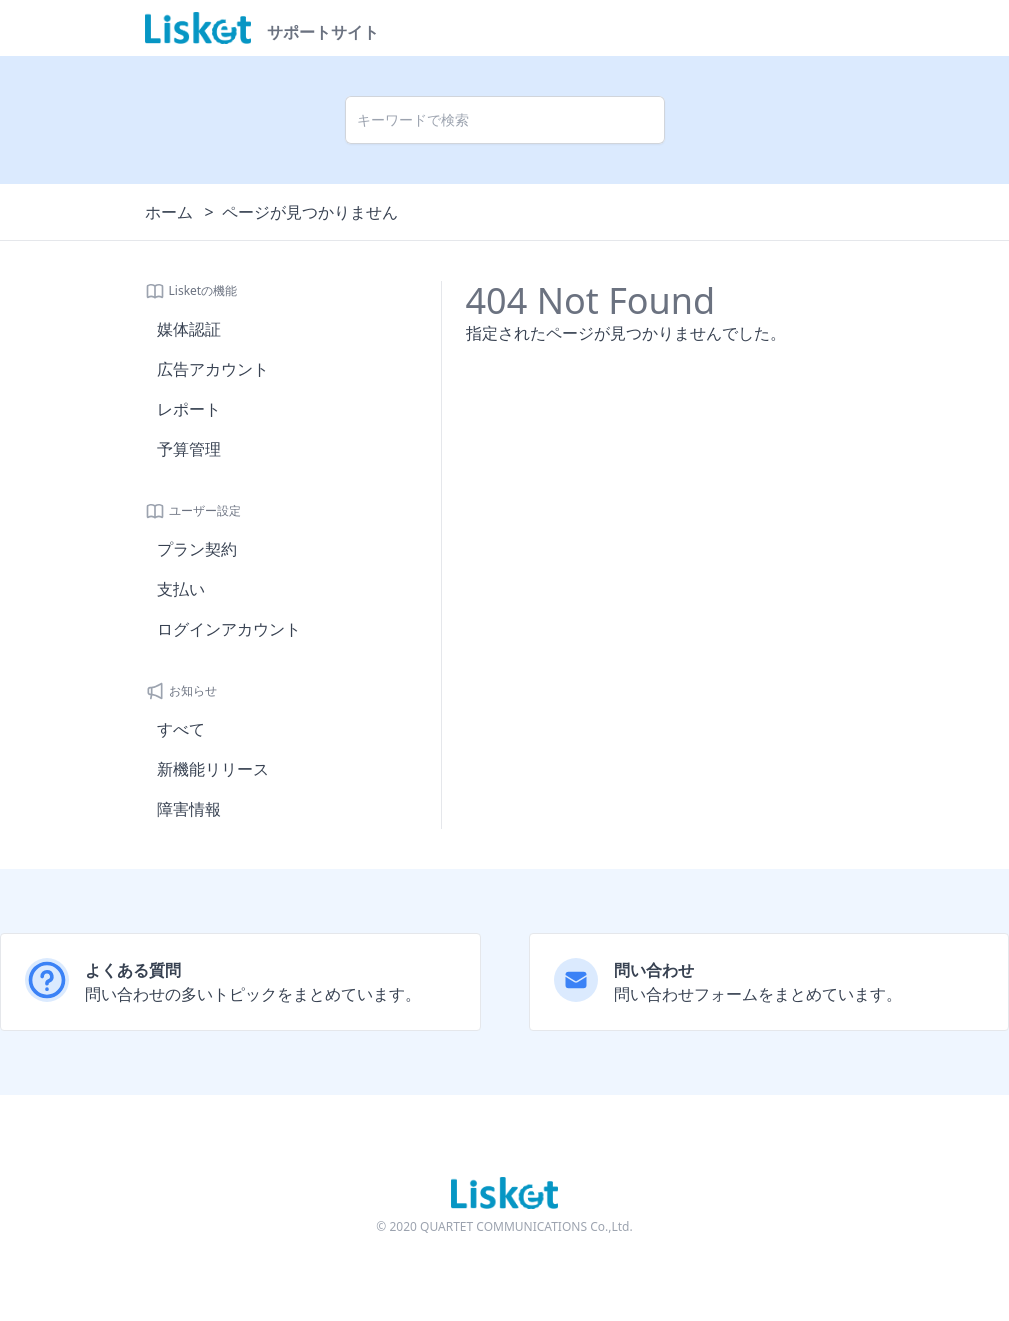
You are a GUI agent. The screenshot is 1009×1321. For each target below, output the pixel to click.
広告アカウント (213, 369)
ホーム (169, 212)
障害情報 (189, 809)
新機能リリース (213, 769)
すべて (181, 729)
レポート (189, 409)
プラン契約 (197, 549)
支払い (181, 589)
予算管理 (189, 449)
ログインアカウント (229, 629)
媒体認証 (189, 329)
